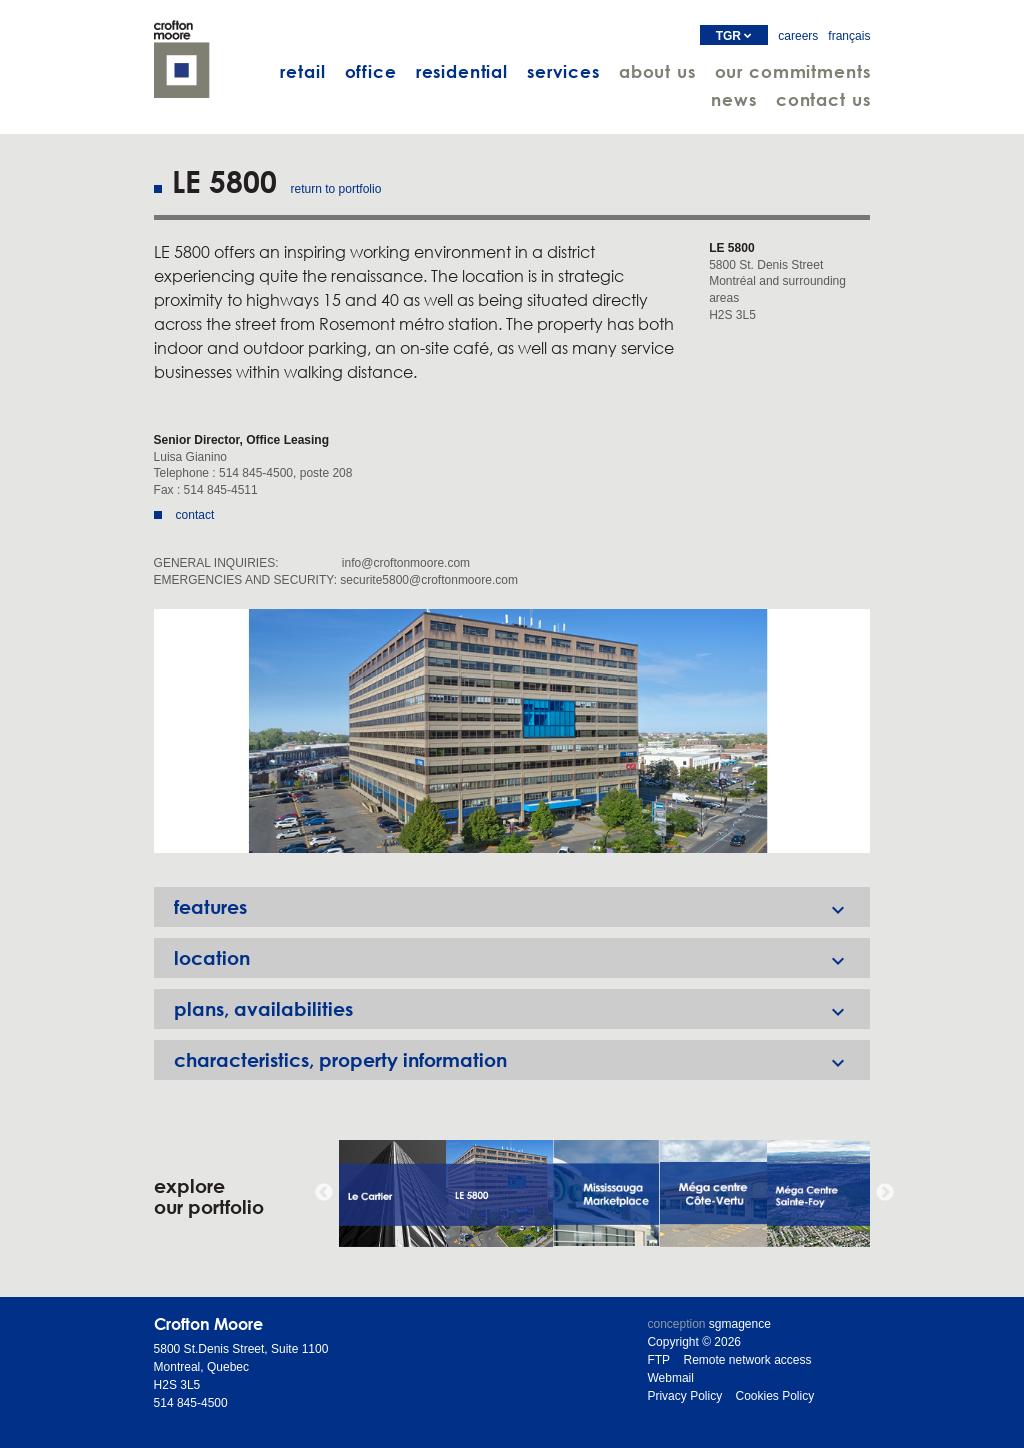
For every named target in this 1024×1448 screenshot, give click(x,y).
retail (302, 71)
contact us (823, 99)
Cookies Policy (774, 1396)
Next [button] (885, 1193)
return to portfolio (336, 189)
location (522, 958)
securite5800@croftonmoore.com (429, 580)
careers (798, 36)
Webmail (670, 1378)
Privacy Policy (684, 1396)
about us (657, 71)
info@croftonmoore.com (406, 563)
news (733, 99)
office (371, 71)
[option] (512, 731)
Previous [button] (324, 1193)
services (563, 71)
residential (462, 71)
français (849, 36)
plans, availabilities (522, 1009)
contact (195, 515)
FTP (658, 1360)
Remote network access (747, 1360)
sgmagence (740, 1324)
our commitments (793, 71)
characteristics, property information (522, 1060)
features (522, 907)
